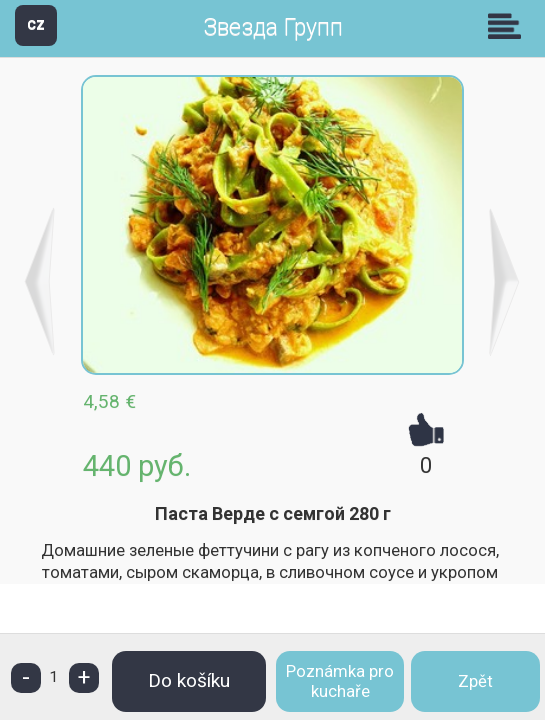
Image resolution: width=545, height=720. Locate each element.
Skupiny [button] (509, 26)
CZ (36, 24)
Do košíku (189, 680)
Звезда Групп (273, 27)
